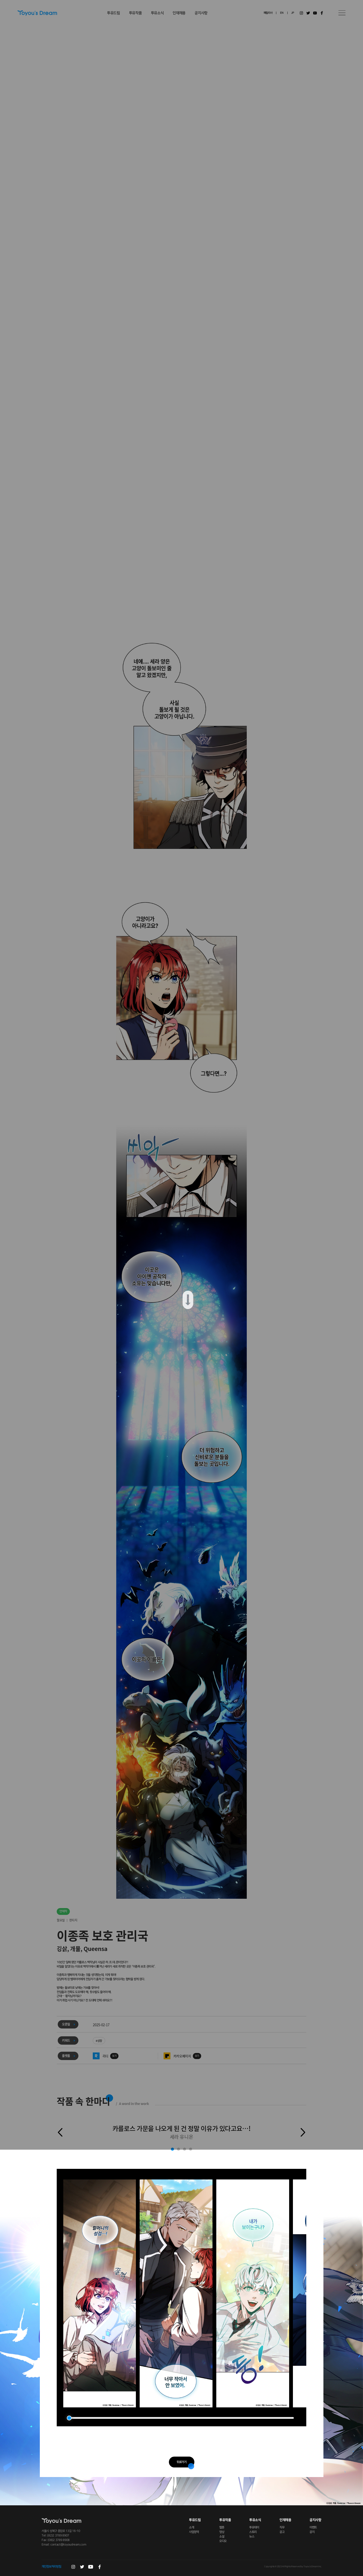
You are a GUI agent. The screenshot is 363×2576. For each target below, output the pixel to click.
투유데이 (254, 2527)
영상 (221, 2532)
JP (292, 12)
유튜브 (315, 13)
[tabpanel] (181, 2132)
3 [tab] (184, 2149)
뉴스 (251, 2536)
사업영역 (194, 2532)
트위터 (308, 13)
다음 (302, 2132)
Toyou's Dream (37, 13)
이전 (60, 2132)
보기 (114, 2056)
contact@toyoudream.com (68, 2544)
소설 (221, 2536)
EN (282, 12)
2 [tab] (178, 2149)
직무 (282, 2527)
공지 (312, 2532)
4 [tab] (190, 2149)
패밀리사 (268, 12)
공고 (282, 2532)
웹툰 (221, 2527)
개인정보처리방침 (51, 2566)
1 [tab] (172, 2149)
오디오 (222, 2541)
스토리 (253, 2532)
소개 (191, 2527)
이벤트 (313, 2527)
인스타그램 (301, 13)
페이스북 (322, 13)
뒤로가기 (182, 2462)
